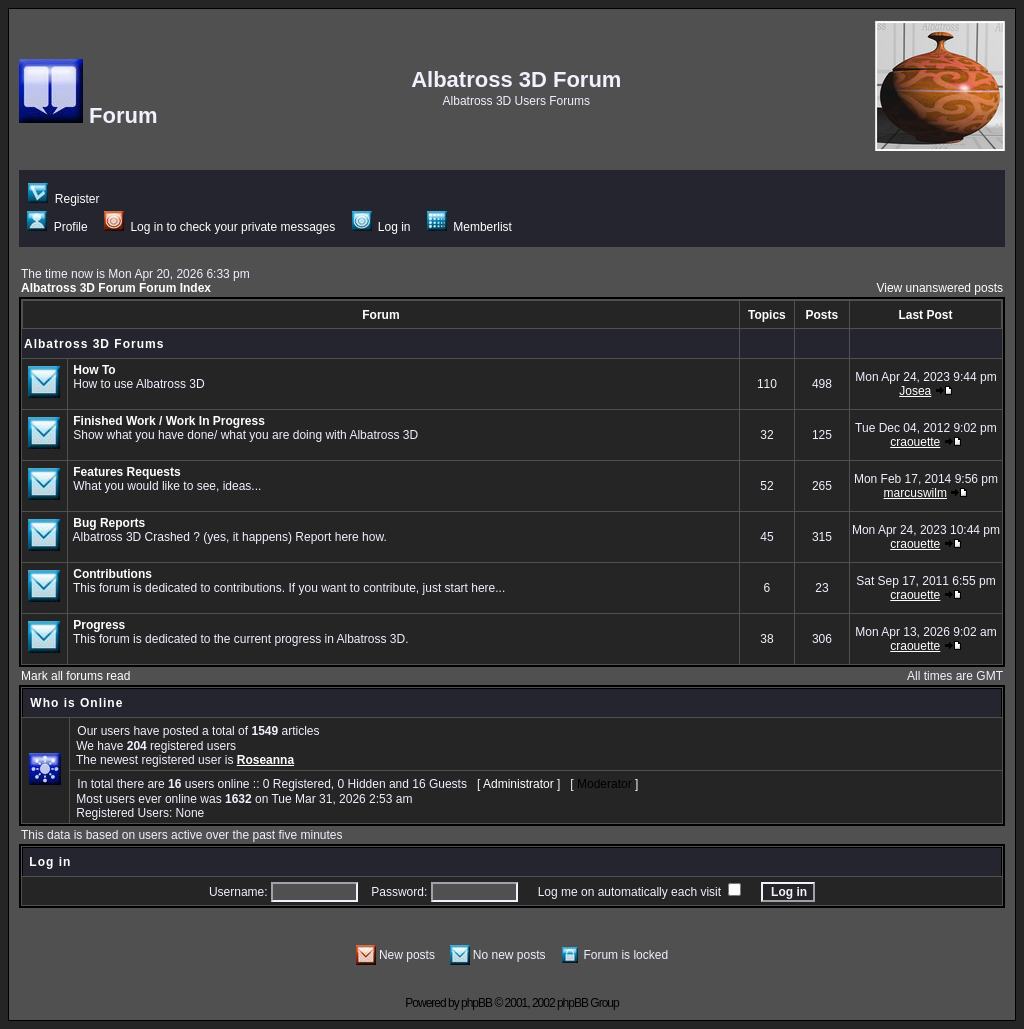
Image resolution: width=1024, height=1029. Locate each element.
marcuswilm (915, 493)
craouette (915, 442)
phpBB (476, 1003)
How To (94, 370)
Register (63, 199)
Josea (915, 391)
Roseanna (265, 760)
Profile (57, 227)
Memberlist (469, 227)
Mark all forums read (75, 676)
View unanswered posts (939, 288)
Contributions (112, 574)
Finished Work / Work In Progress (169, 421)
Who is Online (76, 703)
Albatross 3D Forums (94, 344)
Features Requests (126, 472)
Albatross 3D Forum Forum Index (116, 288)
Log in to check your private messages (219, 227)
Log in (381, 227)
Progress (99, 625)
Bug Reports (109, 523)
